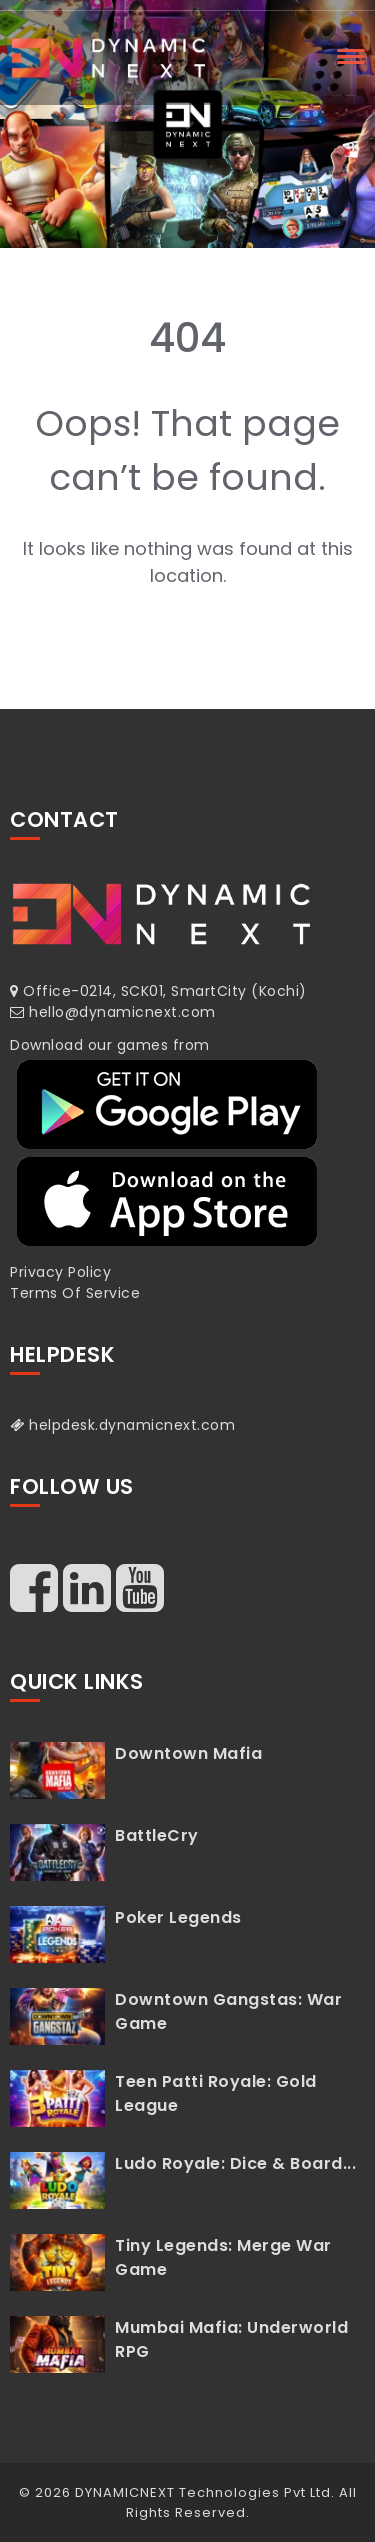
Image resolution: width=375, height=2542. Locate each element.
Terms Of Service (75, 1293)
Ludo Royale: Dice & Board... (235, 2163)
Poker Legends (178, 1917)
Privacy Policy (60, 1272)
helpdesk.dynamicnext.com (122, 1425)
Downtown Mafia (188, 1753)
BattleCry (157, 1835)
